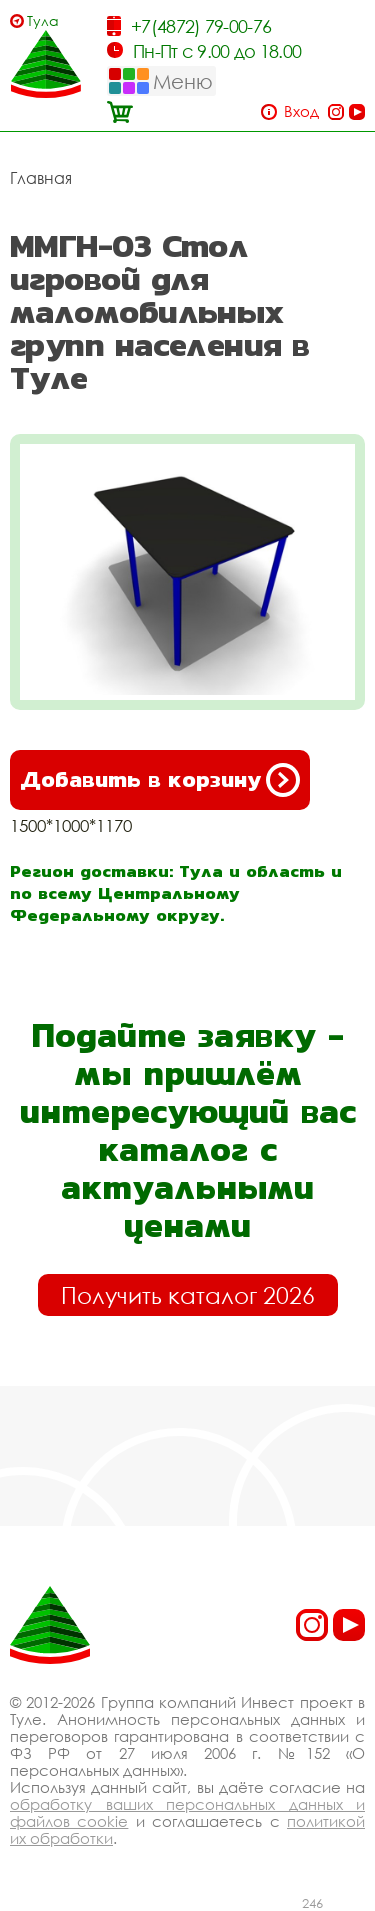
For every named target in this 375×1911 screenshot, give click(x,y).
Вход (301, 111)
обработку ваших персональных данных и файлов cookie (187, 1812)
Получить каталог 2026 (188, 1295)
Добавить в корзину (160, 780)
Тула (43, 20)
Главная (41, 178)
